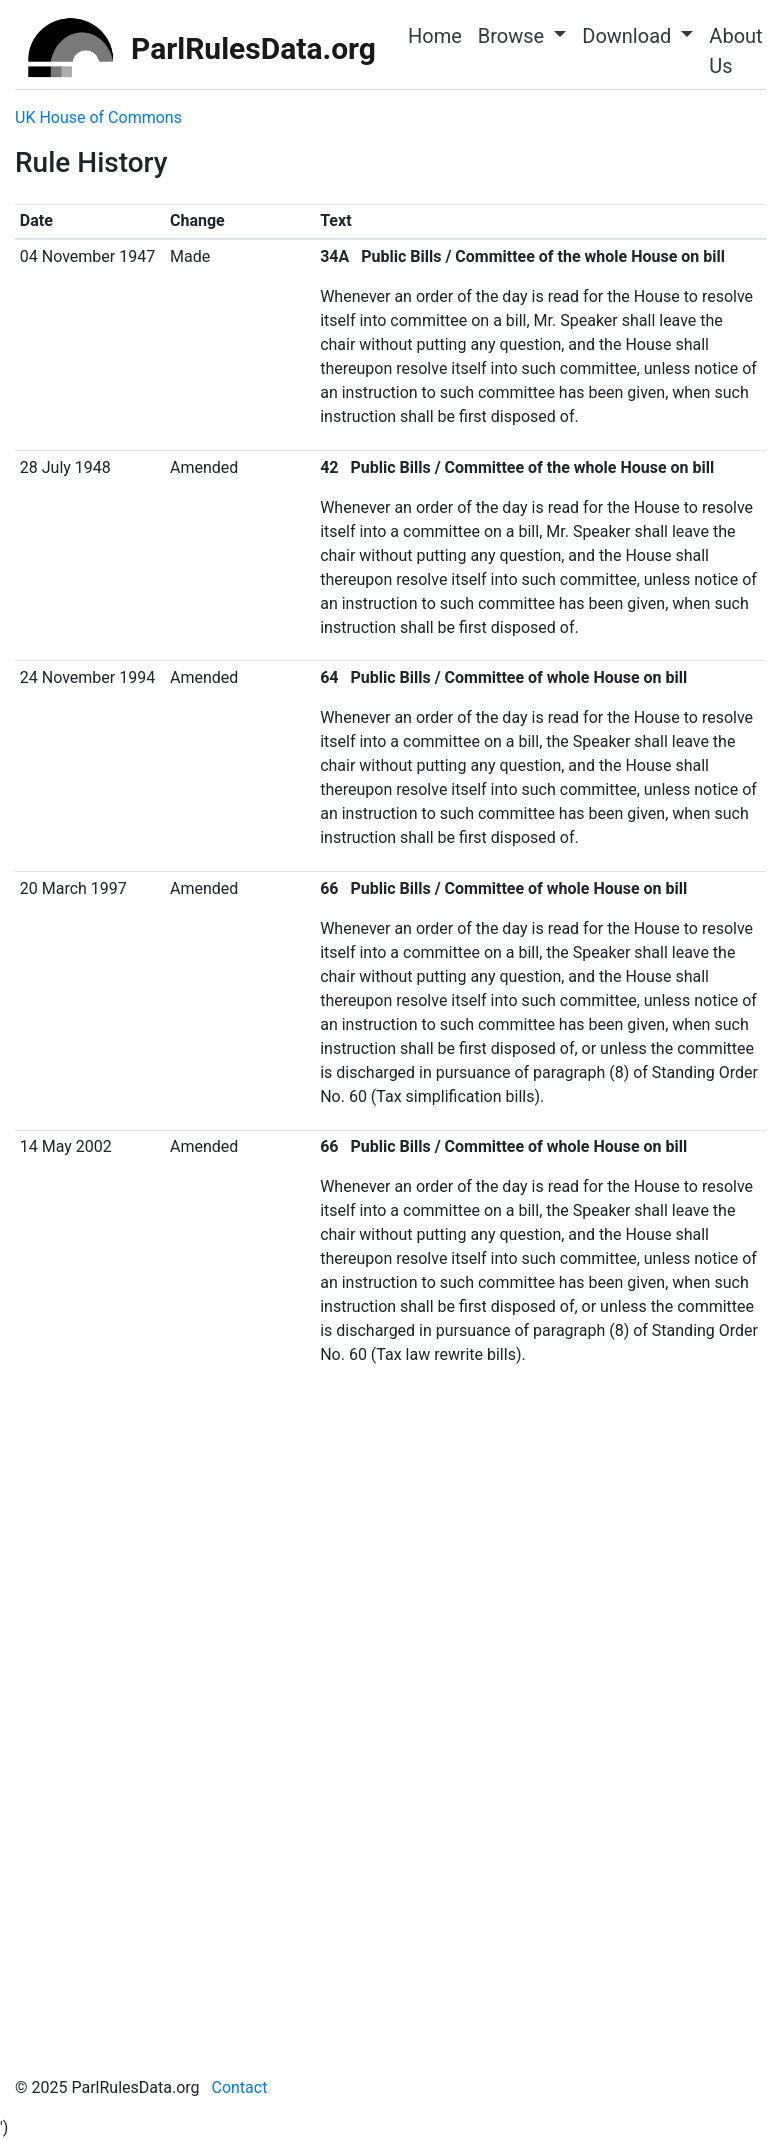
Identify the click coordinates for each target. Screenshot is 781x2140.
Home (435, 36)
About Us (735, 51)
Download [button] (629, 36)
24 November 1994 (87, 677)
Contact (239, 2087)
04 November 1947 (87, 256)
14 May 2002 (66, 1146)
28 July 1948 (65, 467)
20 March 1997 (73, 888)
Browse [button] (513, 36)
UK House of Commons (98, 117)
